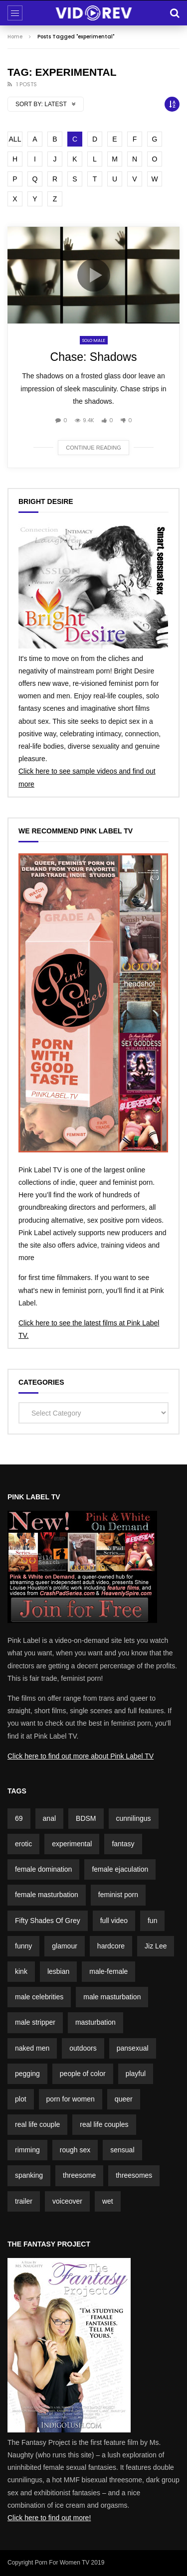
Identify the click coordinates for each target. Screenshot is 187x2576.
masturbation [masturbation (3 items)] (95, 2022)
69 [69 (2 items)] (19, 1818)
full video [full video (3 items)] (114, 1921)
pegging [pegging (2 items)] (27, 2074)
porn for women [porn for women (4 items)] (70, 2099)
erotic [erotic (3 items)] (23, 1844)
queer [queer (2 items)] (124, 2099)
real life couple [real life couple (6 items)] (37, 2124)
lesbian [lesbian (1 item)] (58, 1971)
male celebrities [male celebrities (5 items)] (39, 1997)
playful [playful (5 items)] (136, 2074)
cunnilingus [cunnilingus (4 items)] (133, 1818)
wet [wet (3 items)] (107, 2201)
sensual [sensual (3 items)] (122, 2150)
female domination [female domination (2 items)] (43, 1869)
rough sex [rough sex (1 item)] (75, 2150)
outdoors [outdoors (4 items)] (82, 2048)
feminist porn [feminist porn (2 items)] (118, 1895)
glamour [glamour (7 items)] (64, 1946)
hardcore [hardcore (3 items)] (111, 1946)
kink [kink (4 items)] (21, 1971)
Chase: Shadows (93, 356)
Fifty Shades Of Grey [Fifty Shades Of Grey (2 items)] (47, 1921)
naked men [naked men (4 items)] (32, 2048)
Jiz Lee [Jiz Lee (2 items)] (156, 1946)
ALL (15, 139)
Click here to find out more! (49, 2518)
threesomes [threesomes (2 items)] (134, 2175)
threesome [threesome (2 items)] (79, 2175)
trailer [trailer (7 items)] (23, 2201)
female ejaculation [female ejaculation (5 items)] (120, 1869)
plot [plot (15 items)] (20, 2099)
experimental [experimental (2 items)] (72, 1844)
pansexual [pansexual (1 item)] (133, 2048)
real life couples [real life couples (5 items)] (104, 2124)
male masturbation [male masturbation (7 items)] (112, 1997)
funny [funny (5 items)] (23, 1946)
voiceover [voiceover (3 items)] (67, 2201)
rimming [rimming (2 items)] (27, 2150)
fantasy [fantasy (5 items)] (123, 1844)
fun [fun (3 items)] (152, 1921)
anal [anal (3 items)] (49, 1818)
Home (14, 36)
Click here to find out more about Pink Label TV (80, 1756)
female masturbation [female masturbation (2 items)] (46, 1895)
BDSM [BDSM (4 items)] (86, 1818)
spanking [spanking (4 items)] (29, 2175)
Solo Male (93, 340)
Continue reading (93, 448)
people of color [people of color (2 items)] (83, 2074)
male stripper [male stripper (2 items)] (35, 2022)
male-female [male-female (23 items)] (108, 1971)
